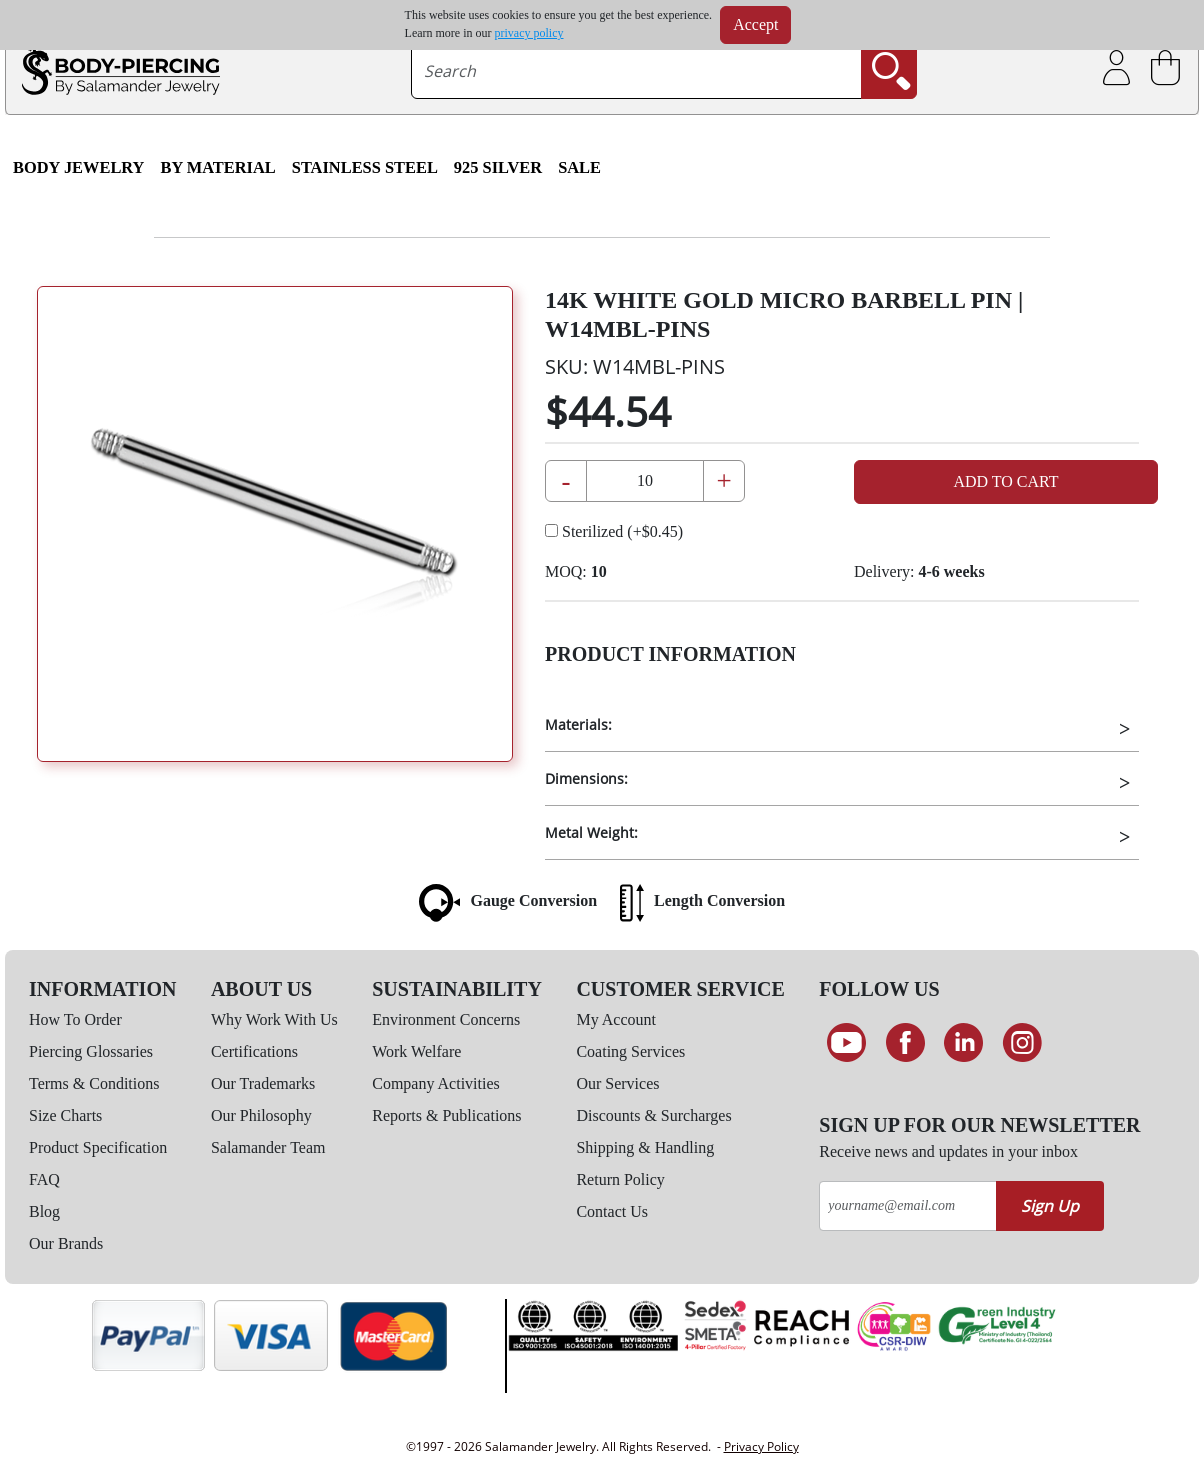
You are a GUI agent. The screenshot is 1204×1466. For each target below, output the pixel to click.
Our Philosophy (261, 1115)
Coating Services (630, 1051)
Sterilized (614, 531)
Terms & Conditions (94, 1083)
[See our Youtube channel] (846, 1043)
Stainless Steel (365, 167)
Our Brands (66, 1243)
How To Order (75, 1019)
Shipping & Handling (645, 1147)
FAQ (44, 1179)
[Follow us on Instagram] (1022, 1043)
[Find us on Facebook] (905, 1043)
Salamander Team (268, 1147)
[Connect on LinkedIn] (964, 1043)
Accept (755, 24)
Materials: (578, 724)
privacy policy (529, 33)
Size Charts (65, 1115)
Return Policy (620, 1179)
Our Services (617, 1083)
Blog (44, 1211)
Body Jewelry (78, 167)
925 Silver (498, 167)
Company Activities (436, 1083)
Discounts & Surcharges (653, 1115)
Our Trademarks (263, 1083)
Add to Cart (1005, 481)
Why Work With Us (274, 1019)
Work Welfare (416, 1051)
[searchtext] (637, 71)
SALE (579, 167)
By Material (217, 167)
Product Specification (98, 1147)
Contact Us (612, 1211)
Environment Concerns (446, 1019)
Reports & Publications (446, 1115)
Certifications (254, 1051)
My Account (616, 1019)
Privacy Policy (761, 1446)
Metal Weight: (591, 832)
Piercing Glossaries (91, 1051)
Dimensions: (586, 778)
